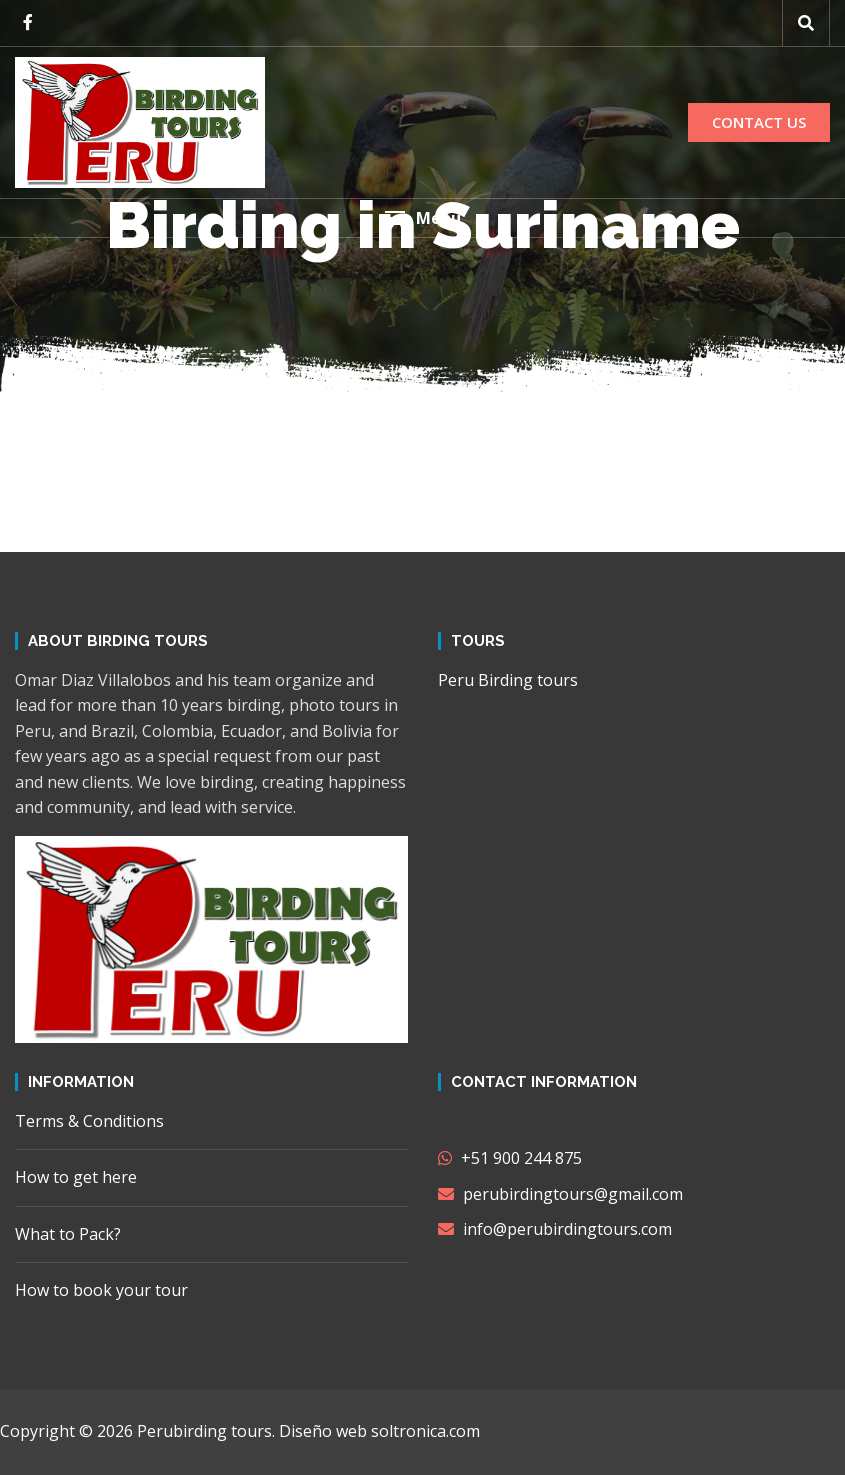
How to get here (76, 1177)
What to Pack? (68, 1234)
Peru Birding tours (508, 680)
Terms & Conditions (89, 1121)
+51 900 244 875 (510, 1158)
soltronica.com (425, 1431)
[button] (422, 218)
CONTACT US (759, 122)
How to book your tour (101, 1290)
